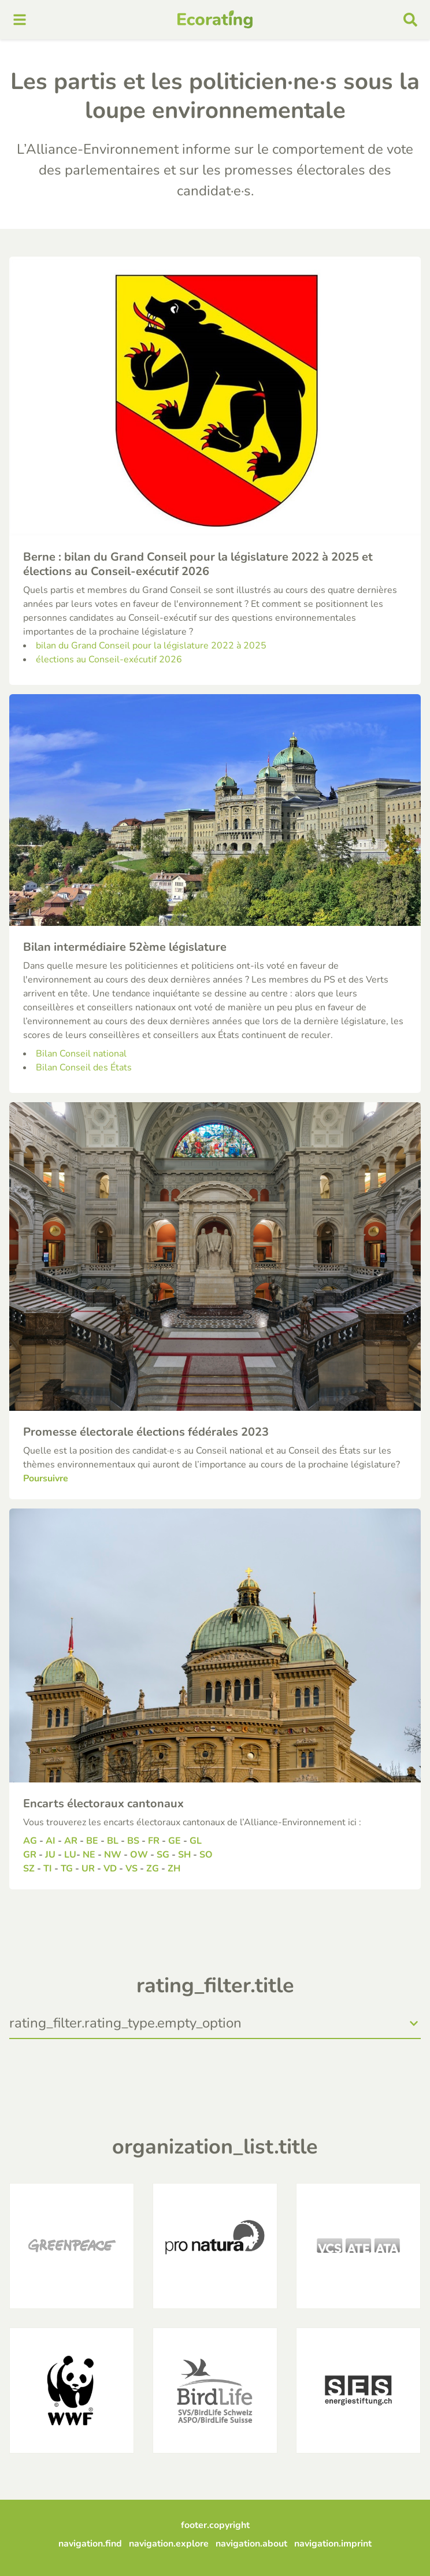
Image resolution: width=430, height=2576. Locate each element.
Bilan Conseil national (81, 1053)
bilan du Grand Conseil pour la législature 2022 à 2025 (151, 645)
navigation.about (251, 2543)
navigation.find (90, 2543)
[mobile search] (410, 19)
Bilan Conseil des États (84, 1067)
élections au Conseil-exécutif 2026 (109, 659)
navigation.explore (169, 2543)
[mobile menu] (19, 19)
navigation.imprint (333, 2543)
